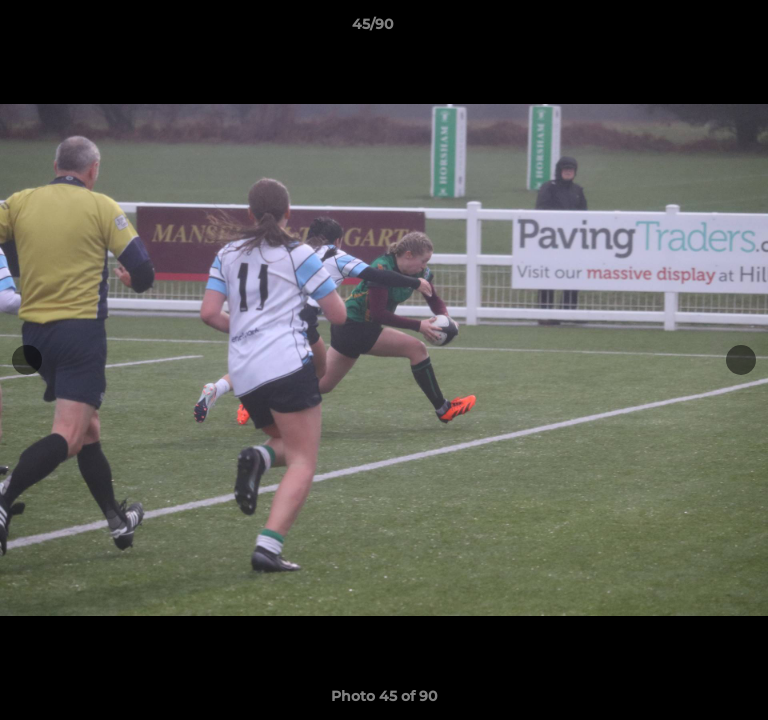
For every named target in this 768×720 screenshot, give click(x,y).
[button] (696, 29)
